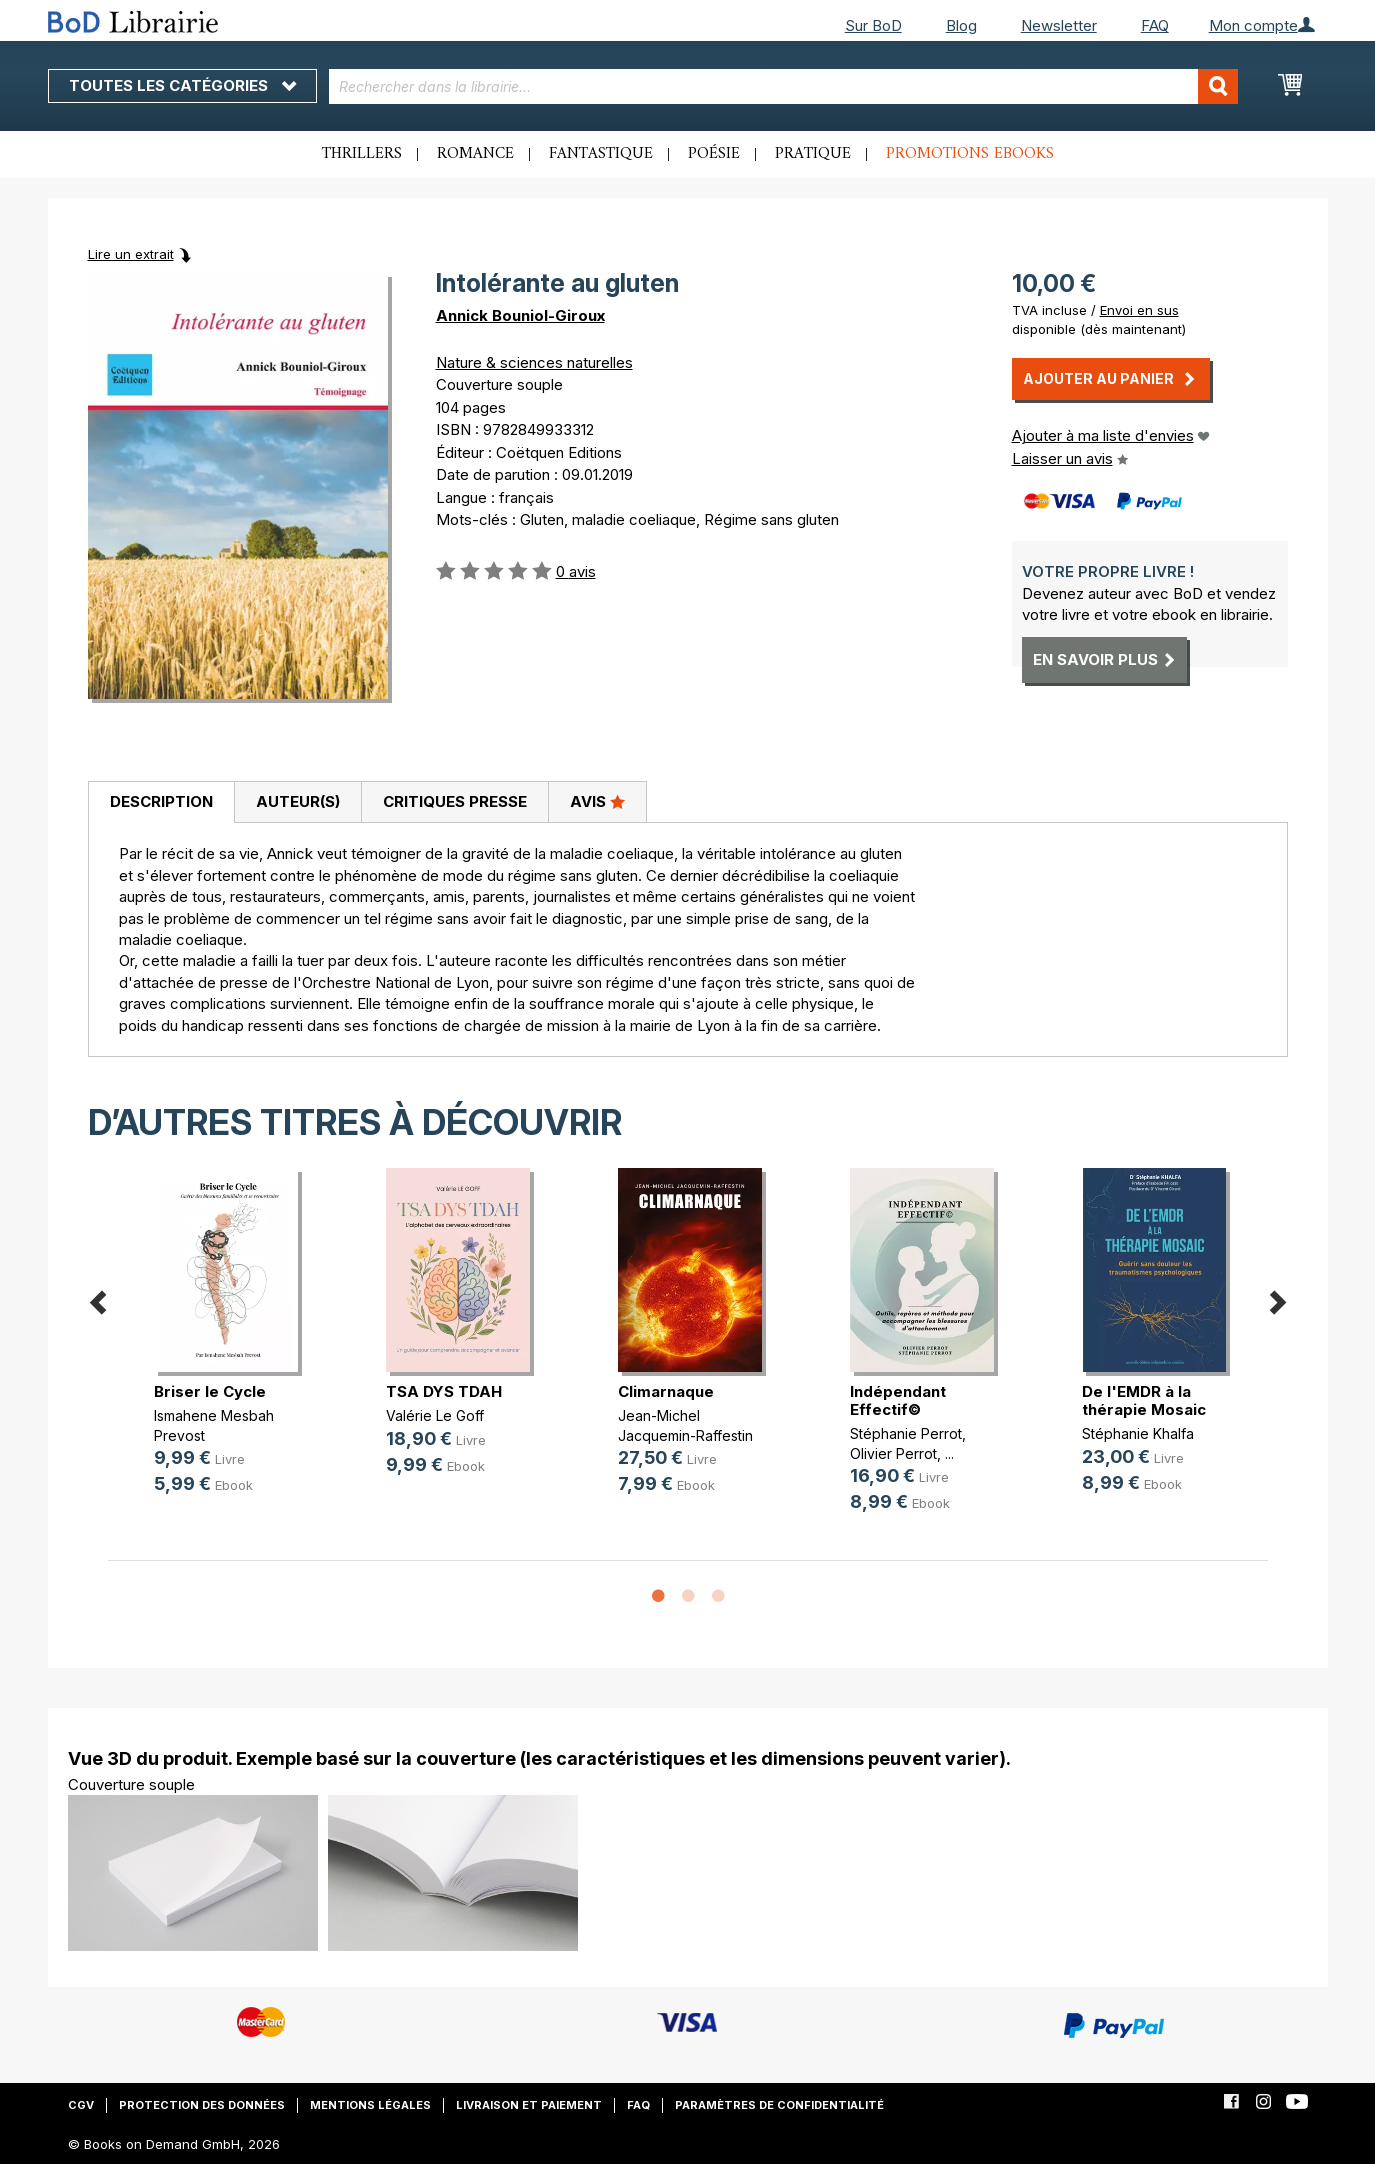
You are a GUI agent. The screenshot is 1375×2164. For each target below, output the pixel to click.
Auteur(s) (298, 801)
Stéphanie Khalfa (1138, 1433)
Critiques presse (455, 801)
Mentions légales (370, 2105)
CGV (81, 2105)
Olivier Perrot (893, 1453)
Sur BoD (873, 25)
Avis (597, 801)
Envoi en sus (1139, 310)
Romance (475, 154)
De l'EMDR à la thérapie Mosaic (1144, 1400)
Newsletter (1059, 25)
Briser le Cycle (210, 1391)
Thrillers (362, 154)
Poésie (714, 154)
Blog (961, 25)
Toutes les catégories (182, 85)
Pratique (813, 154)
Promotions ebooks (970, 154)
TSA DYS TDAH (444, 1391)
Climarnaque (666, 1391)
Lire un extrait (131, 254)
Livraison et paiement (529, 2105)
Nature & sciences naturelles (534, 362)
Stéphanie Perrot (906, 1433)
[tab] (161, 803)
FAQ (1155, 25)
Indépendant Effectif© (898, 1400)
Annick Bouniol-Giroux (520, 315)
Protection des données (202, 2105)
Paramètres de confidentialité (779, 2105)
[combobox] (783, 86)
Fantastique (601, 154)
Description (161, 801)
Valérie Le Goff (435, 1415)
